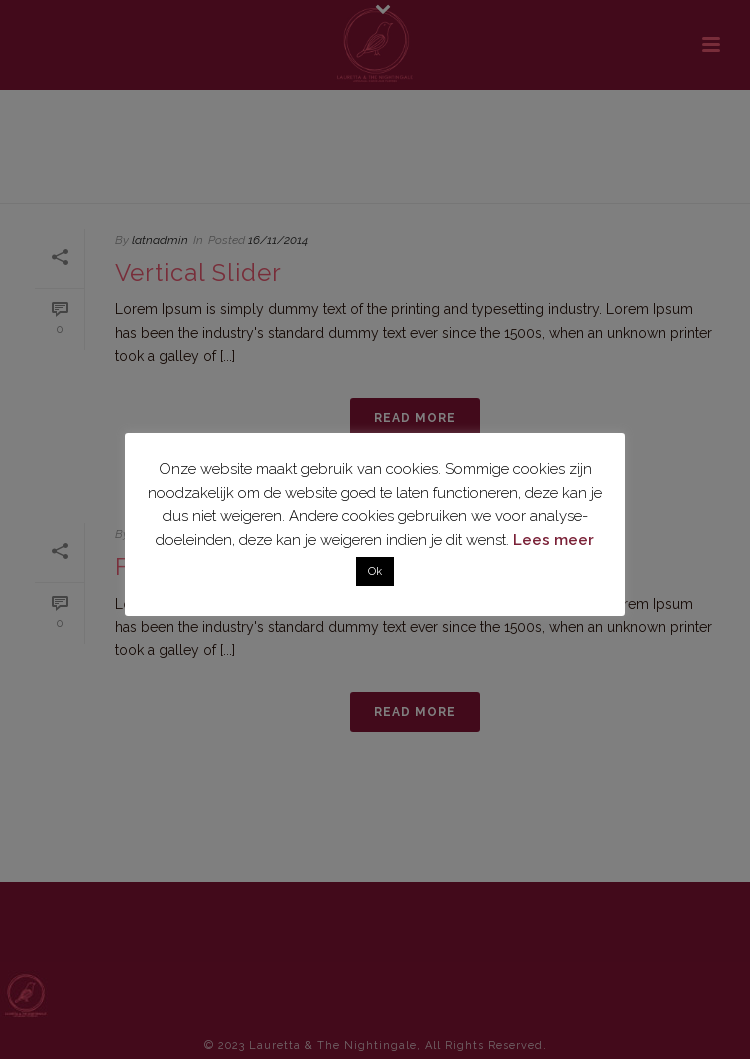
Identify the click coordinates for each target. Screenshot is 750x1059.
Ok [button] (375, 571)
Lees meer (553, 540)
